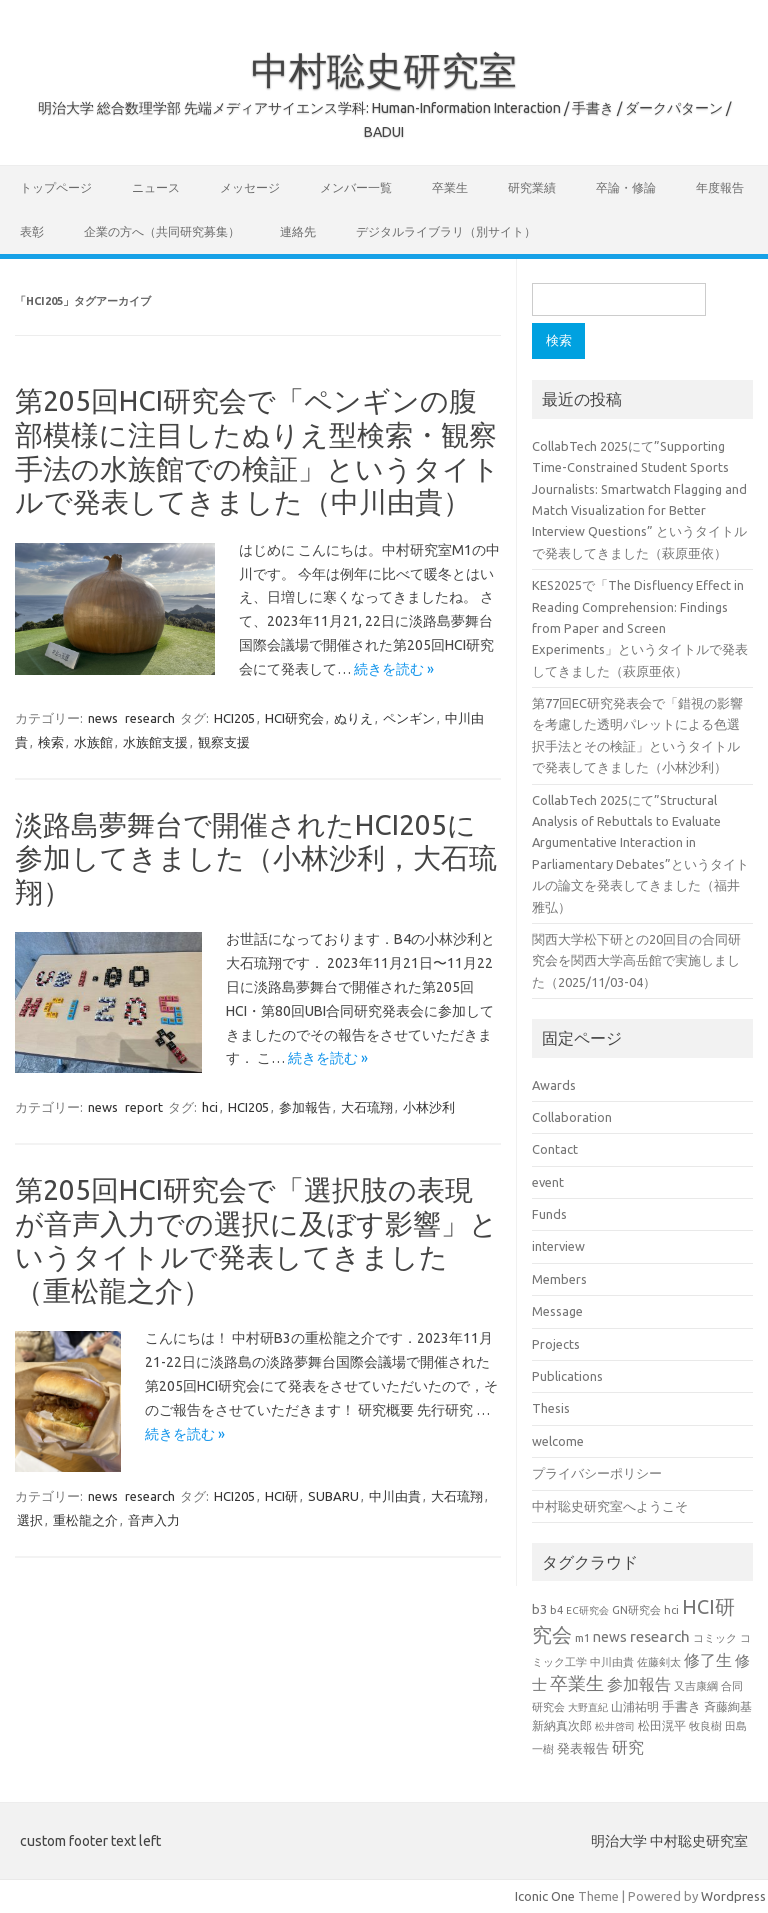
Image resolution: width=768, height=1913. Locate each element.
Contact (555, 1149)
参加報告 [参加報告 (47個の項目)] (639, 1684)
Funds (549, 1214)
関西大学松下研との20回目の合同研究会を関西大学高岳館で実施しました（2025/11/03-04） (636, 960)
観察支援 (224, 742)
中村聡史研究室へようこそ (610, 1506)
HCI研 (281, 1496)
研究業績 (532, 187)
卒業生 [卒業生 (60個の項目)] (577, 1683)
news (103, 718)
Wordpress (733, 1896)
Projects (556, 1344)
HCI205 (234, 718)
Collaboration (572, 1117)
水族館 (93, 742)
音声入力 (154, 1520)
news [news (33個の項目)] (610, 1637)
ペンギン (409, 718)
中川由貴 (395, 1496)
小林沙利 (429, 1107)
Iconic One (545, 1896)
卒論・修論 (626, 187)
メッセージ (250, 187)
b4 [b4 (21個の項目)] (556, 1610)
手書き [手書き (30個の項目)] (681, 1706)
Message (557, 1311)
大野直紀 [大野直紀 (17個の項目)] (588, 1707)
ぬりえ (353, 718)
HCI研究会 (294, 718)
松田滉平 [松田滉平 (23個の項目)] (662, 1725)
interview (558, 1246)
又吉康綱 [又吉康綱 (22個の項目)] (696, 1685)
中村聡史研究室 (384, 70)
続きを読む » (394, 669)
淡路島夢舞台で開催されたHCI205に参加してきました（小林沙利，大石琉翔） (256, 858)
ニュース (156, 187)
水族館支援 (155, 742)
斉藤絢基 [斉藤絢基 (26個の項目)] (728, 1706)
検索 (51, 742)
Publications (567, 1376)
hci (210, 1107)
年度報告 (720, 187)
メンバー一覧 (356, 187)
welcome (558, 1441)
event (548, 1182)
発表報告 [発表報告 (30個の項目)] (583, 1748)
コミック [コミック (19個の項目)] (715, 1638)
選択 (30, 1520)
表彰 (32, 231)
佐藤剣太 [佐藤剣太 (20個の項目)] (659, 1662)
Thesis (551, 1408)
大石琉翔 (367, 1107)
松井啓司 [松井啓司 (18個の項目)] (615, 1726)
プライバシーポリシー (597, 1473)
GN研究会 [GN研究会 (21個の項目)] (636, 1610)
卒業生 (450, 187)
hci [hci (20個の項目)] (671, 1610)
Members (559, 1279)
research (150, 718)
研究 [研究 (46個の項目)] (628, 1747)
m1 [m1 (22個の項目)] (582, 1637)
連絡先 (298, 231)
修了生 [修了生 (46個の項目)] (708, 1660)
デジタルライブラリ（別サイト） (446, 231)
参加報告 (305, 1107)
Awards (554, 1085)
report (144, 1107)
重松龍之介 (85, 1520)
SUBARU (333, 1496)
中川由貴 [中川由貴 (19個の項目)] (612, 1662)
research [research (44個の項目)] (660, 1636)
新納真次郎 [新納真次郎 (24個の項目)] (562, 1725)
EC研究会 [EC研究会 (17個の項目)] (587, 1610)
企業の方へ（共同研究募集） (162, 231)
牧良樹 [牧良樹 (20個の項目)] (705, 1726)
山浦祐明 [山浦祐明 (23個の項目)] (635, 1706)
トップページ (56, 187)
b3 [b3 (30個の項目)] (539, 1609)
